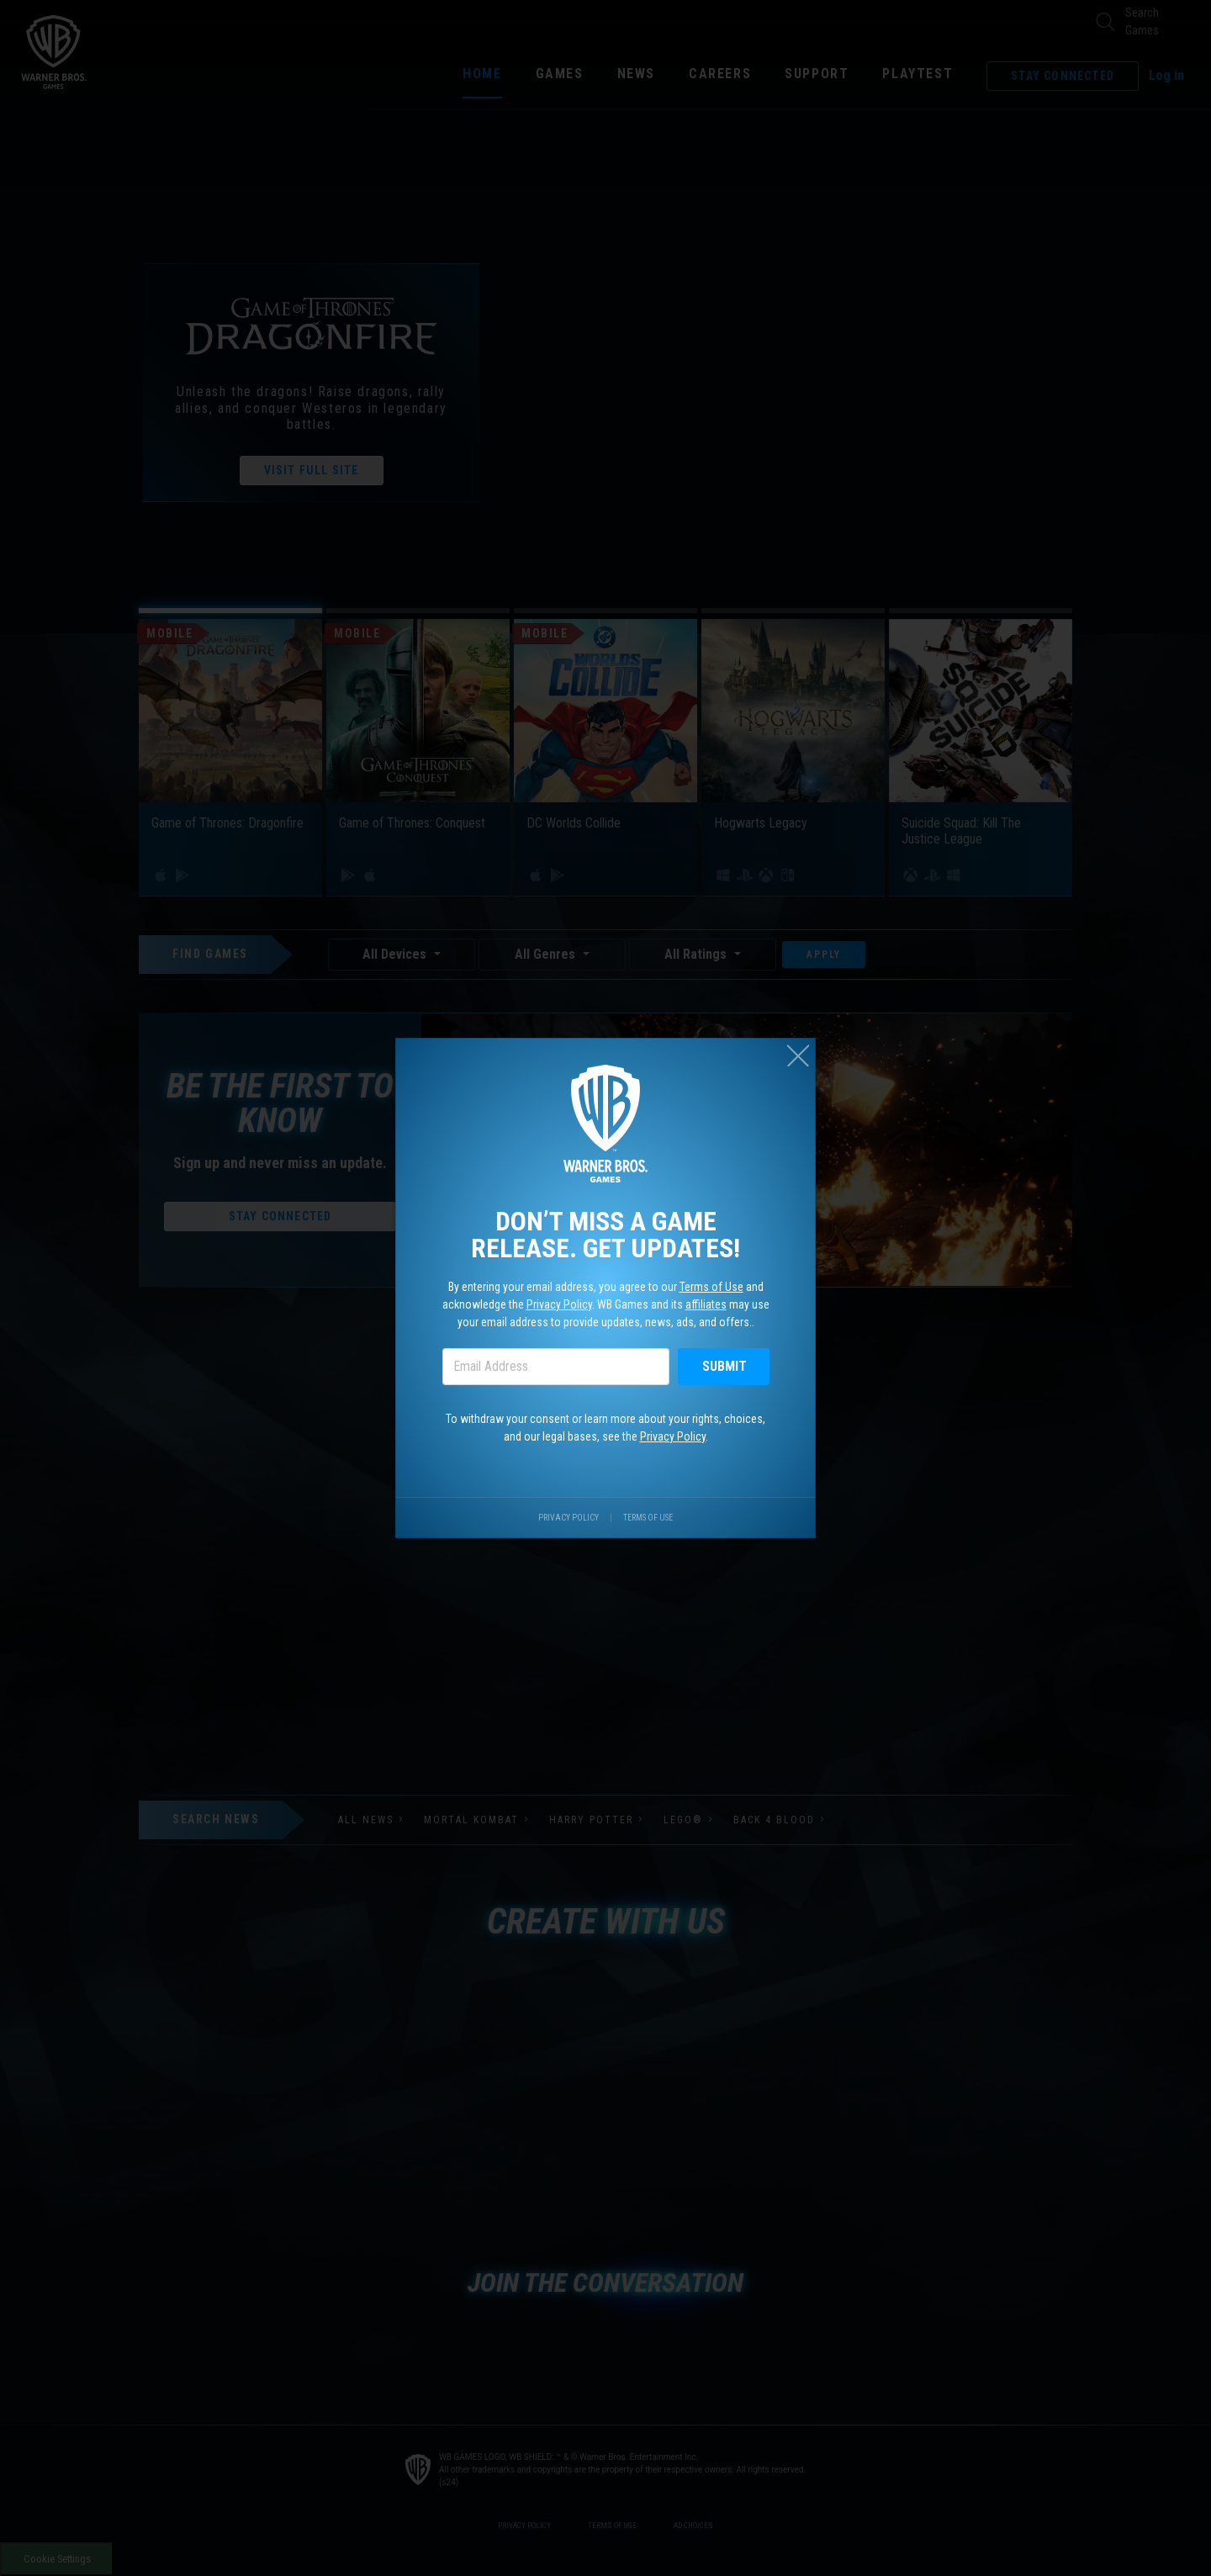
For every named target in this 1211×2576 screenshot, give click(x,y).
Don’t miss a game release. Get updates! (605, 1235)
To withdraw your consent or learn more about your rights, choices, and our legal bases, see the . (605, 1427)
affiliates (706, 1304)
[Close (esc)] (798, 1055)
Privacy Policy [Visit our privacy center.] (568, 1517)
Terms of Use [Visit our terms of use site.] (648, 1517)
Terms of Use (711, 1286)
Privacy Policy (559, 1304)
